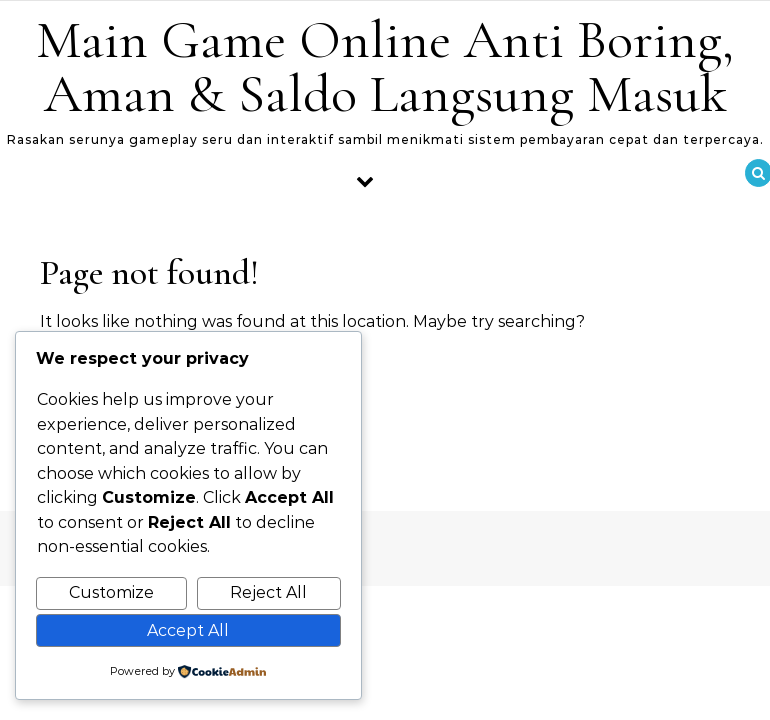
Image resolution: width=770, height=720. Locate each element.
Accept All (188, 630)
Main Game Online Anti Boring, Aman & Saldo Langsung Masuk (385, 66)
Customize (111, 592)
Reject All (268, 592)
